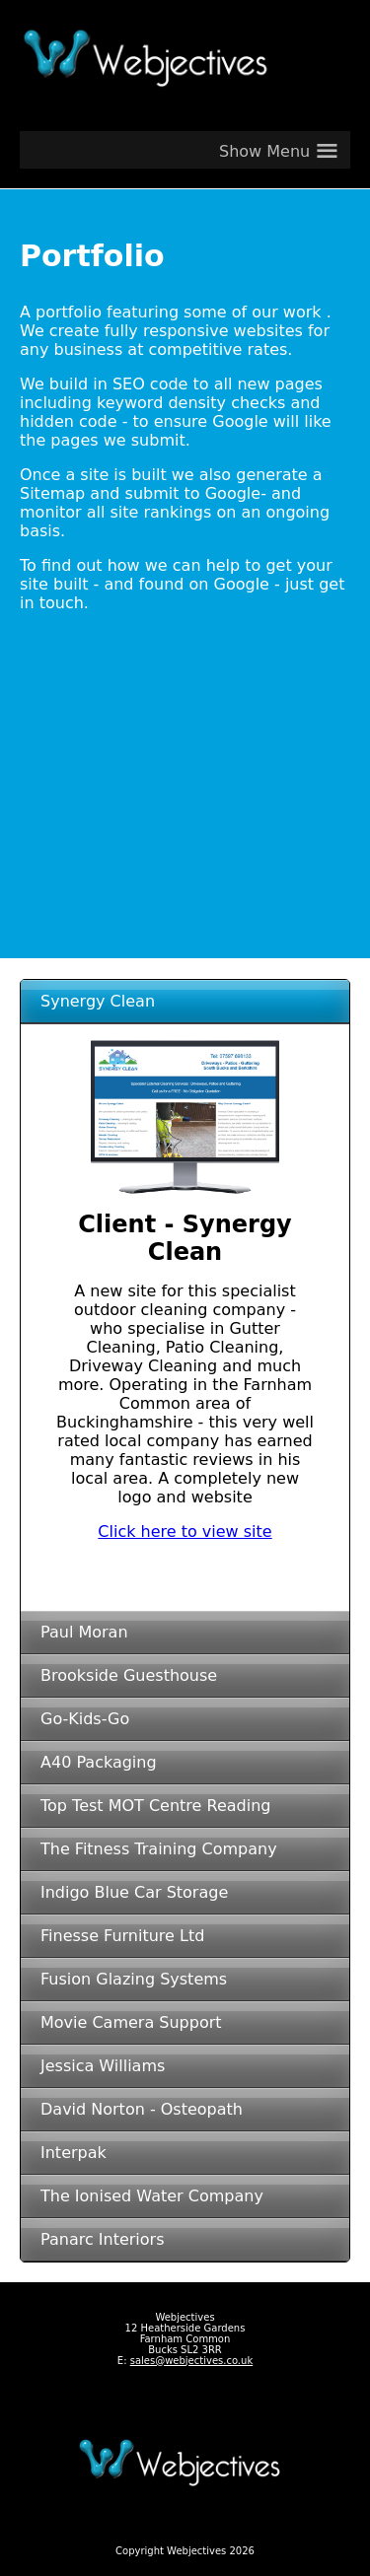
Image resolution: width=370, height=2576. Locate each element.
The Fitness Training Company (158, 1849)
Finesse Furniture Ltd (122, 1935)
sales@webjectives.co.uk (192, 2360)
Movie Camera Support (131, 2022)
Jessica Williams (102, 2065)
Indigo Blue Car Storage (134, 1892)
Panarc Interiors (102, 2239)
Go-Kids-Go (84, 1718)
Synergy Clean (97, 1001)
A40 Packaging (98, 1762)
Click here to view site (184, 1531)
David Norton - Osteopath (141, 2109)
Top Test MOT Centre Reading (155, 1805)
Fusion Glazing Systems (133, 1979)
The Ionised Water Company (151, 2196)
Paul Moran (84, 1632)
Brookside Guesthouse (128, 1675)
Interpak (73, 2152)
